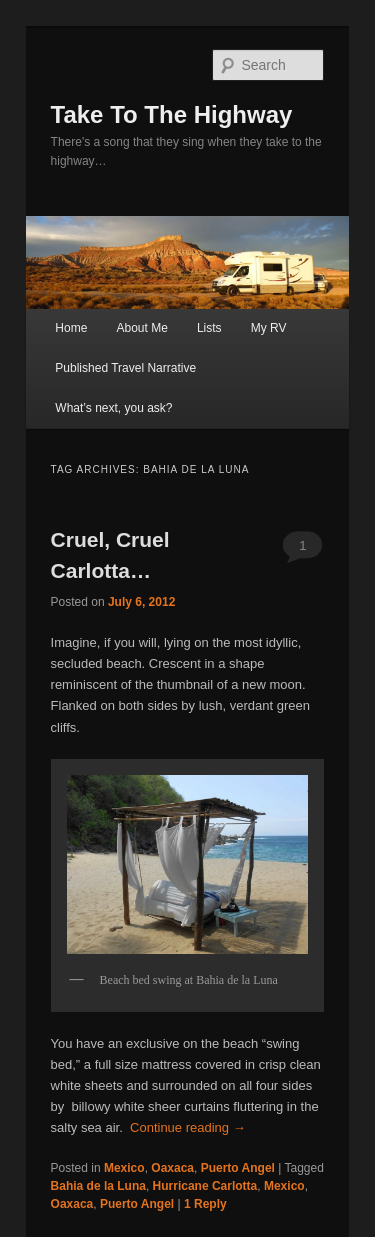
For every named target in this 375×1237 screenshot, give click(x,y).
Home (71, 328)
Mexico (124, 1168)
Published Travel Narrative (125, 368)
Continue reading (188, 1127)
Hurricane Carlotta (205, 1186)
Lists (209, 328)
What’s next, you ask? (113, 408)
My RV (269, 328)
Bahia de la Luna (98, 1186)
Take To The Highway (172, 114)
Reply (205, 1204)
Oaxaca (172, 1168)
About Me (141, 328)
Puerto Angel (238, 1168)
